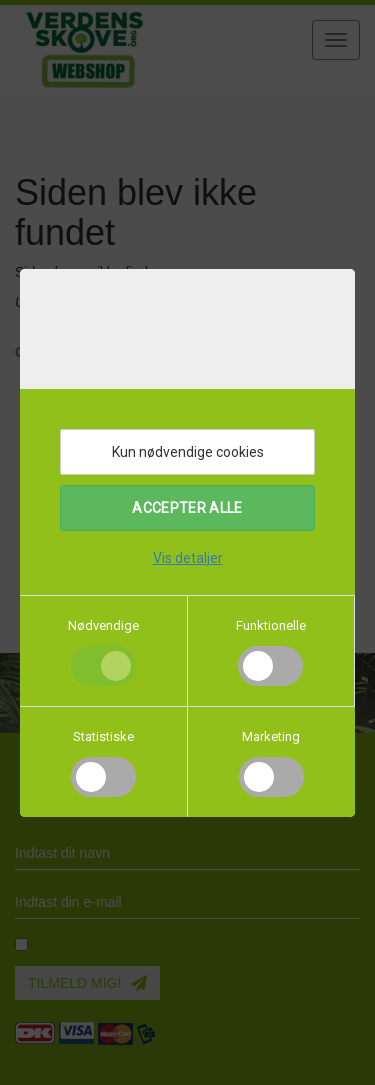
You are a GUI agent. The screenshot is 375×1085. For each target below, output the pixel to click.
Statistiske (103, 736)
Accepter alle (187, 508)
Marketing (271, 736)
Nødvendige (103, 625)
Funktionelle (271, 625)
